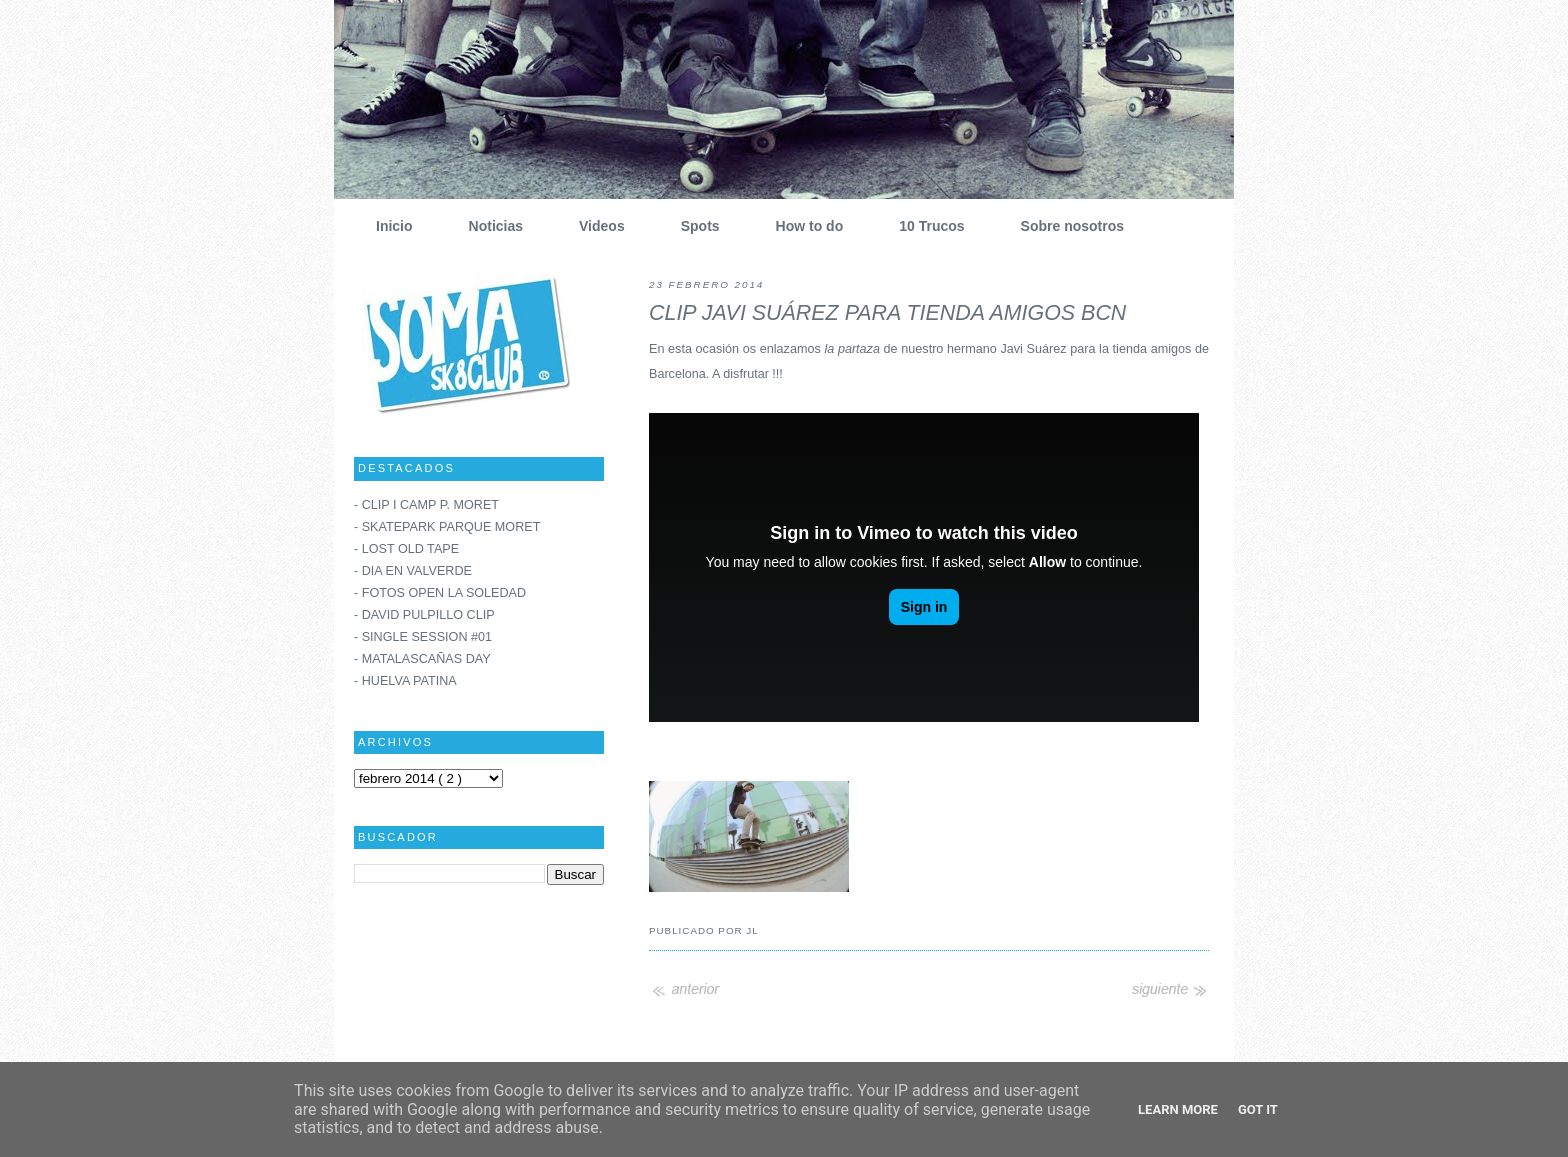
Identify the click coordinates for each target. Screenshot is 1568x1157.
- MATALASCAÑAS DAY (422, 659)
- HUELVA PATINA (405, 681)
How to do (802, 226)
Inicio (387, 226)
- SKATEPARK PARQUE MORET (447, 527)
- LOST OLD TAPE (406, 549)
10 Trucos (924, 226)
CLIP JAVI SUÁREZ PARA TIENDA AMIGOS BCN (887, 313)
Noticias (488, 226)
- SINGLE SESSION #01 (423, 637)
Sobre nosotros (1065, 226)
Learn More (1178, 1109)
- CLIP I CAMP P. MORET (426, 505)
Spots (693, 226)
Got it (1258, 1109)
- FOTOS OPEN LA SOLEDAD (440, 593)
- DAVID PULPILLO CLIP (424, 615)
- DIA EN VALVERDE (413, 571)
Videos (594, 226)
